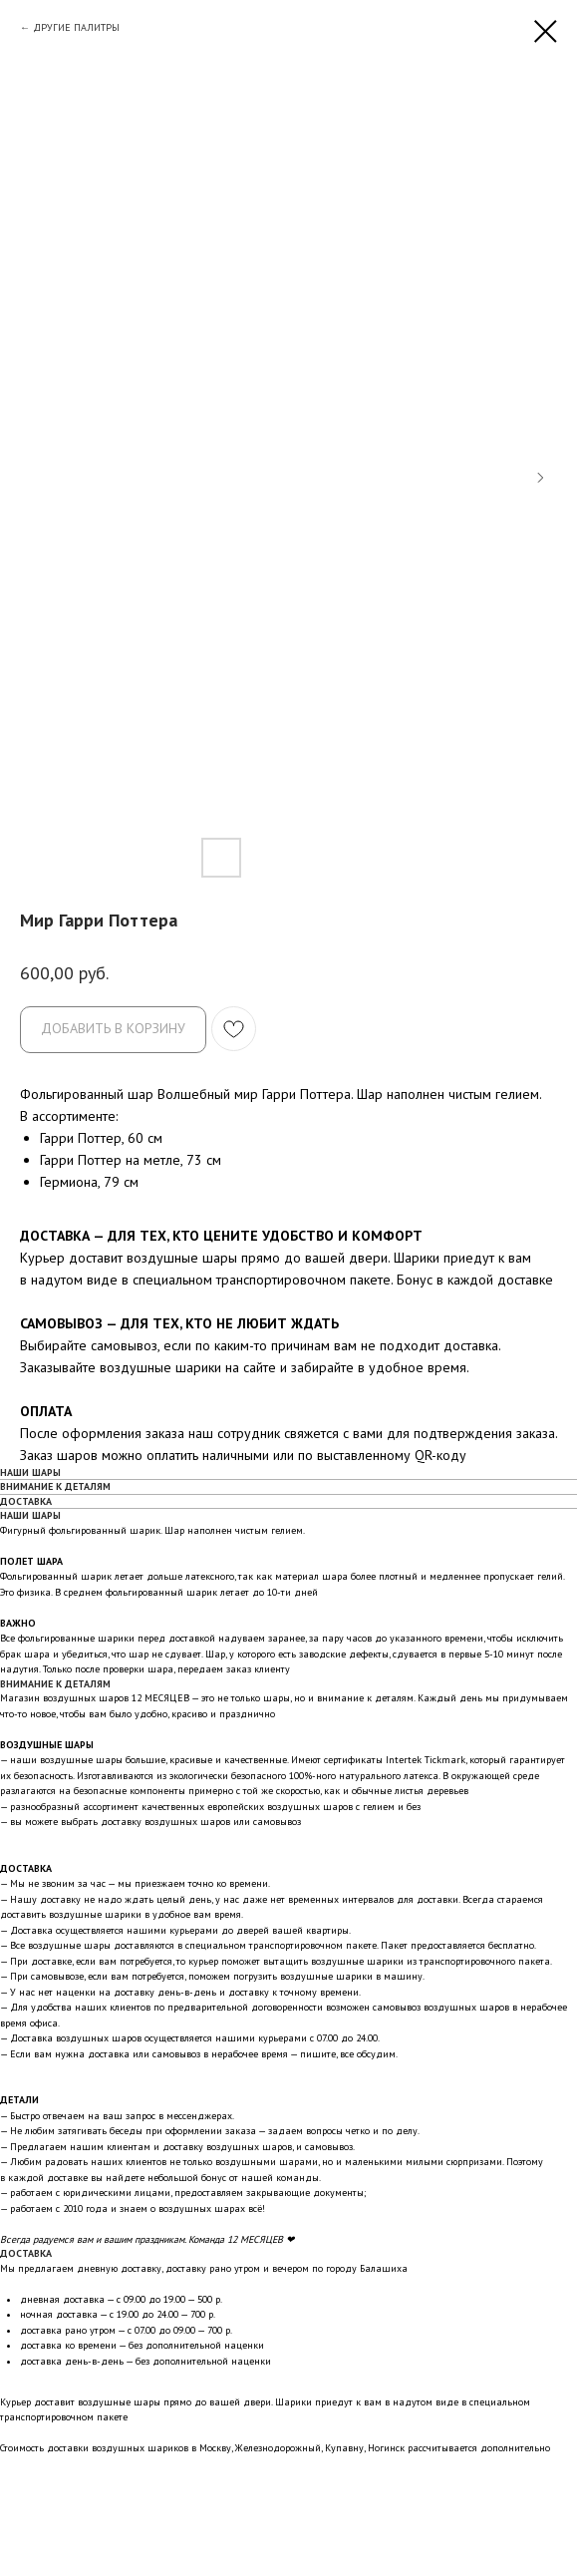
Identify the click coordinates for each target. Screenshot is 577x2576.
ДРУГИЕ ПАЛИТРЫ (76, 27)
